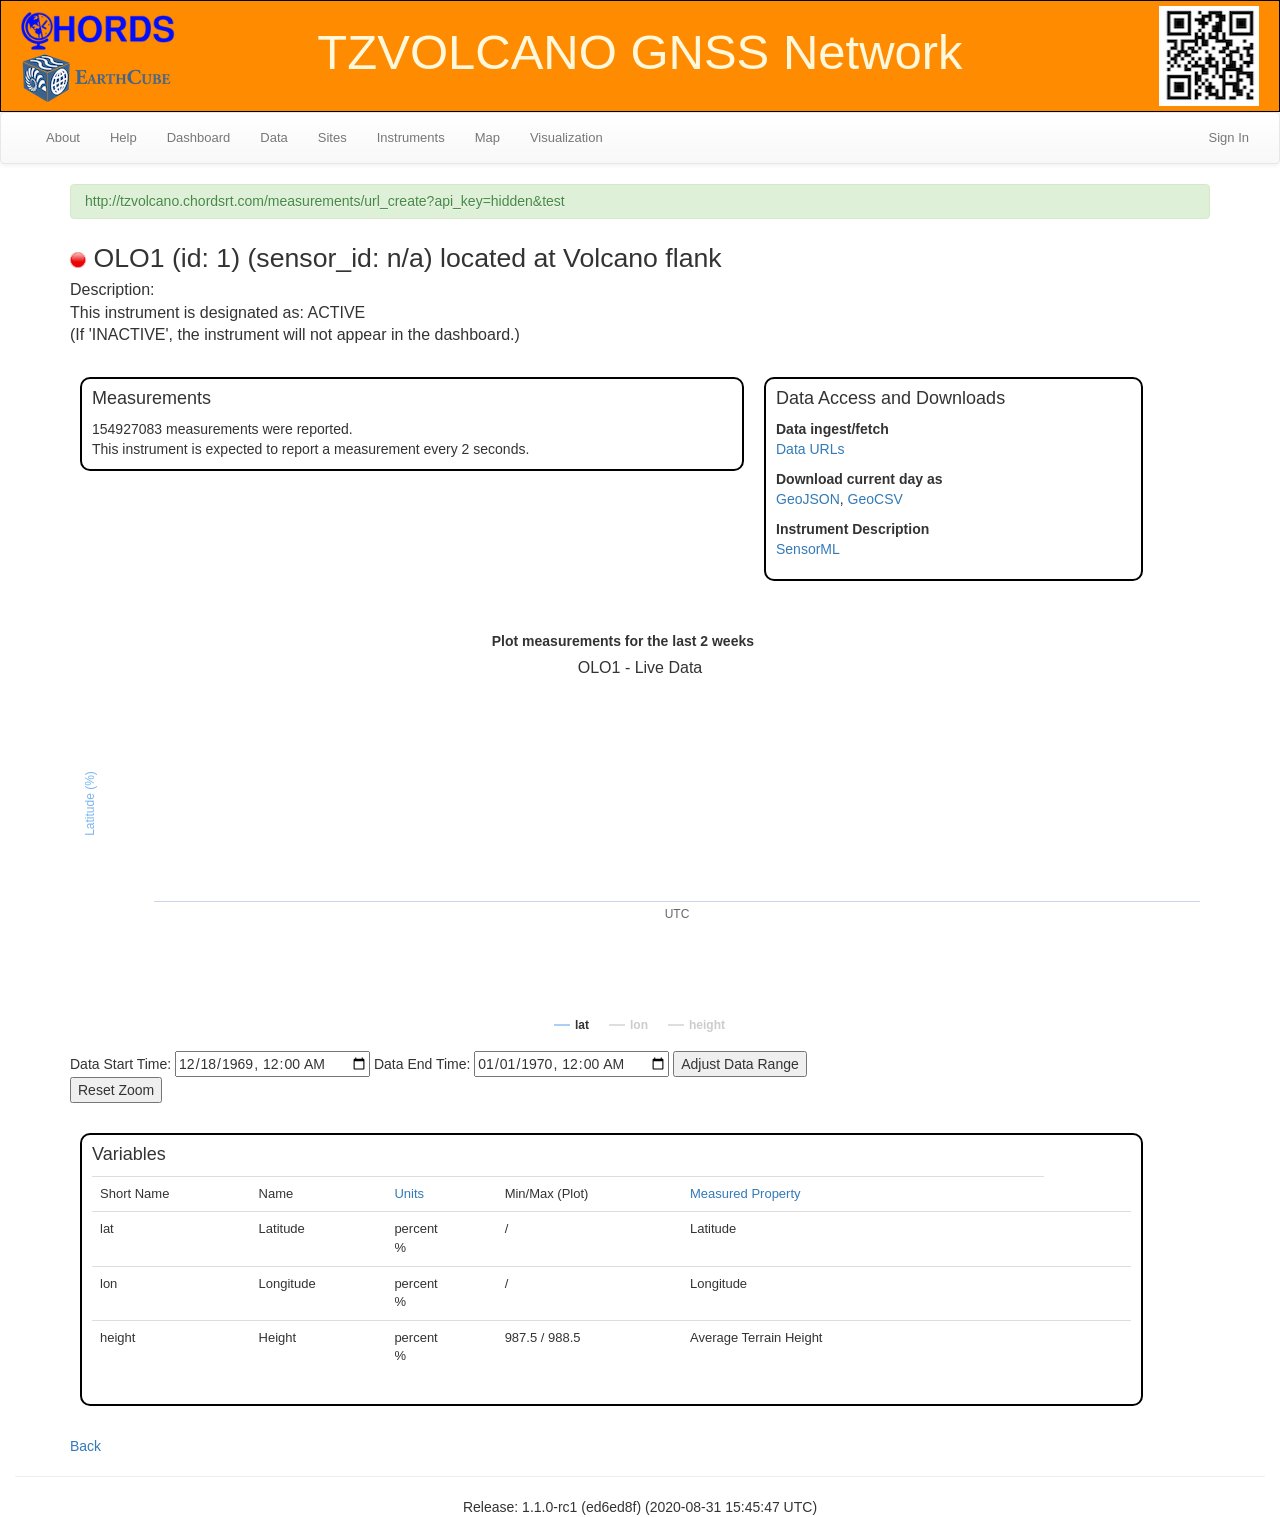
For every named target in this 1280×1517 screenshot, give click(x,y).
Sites (332, 137)
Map (487, 137)
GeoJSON (808, 499)
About (63, 137)
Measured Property (745, 1193)
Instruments (411, 137)
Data (273, 137)
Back (85, 1446)
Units (409, 1193)
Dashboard (199, 137)
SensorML (808, 549)
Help (123, 137)
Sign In (1229, 137)
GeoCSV (875, 499)
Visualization (566, 137)
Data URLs (810, 449)
